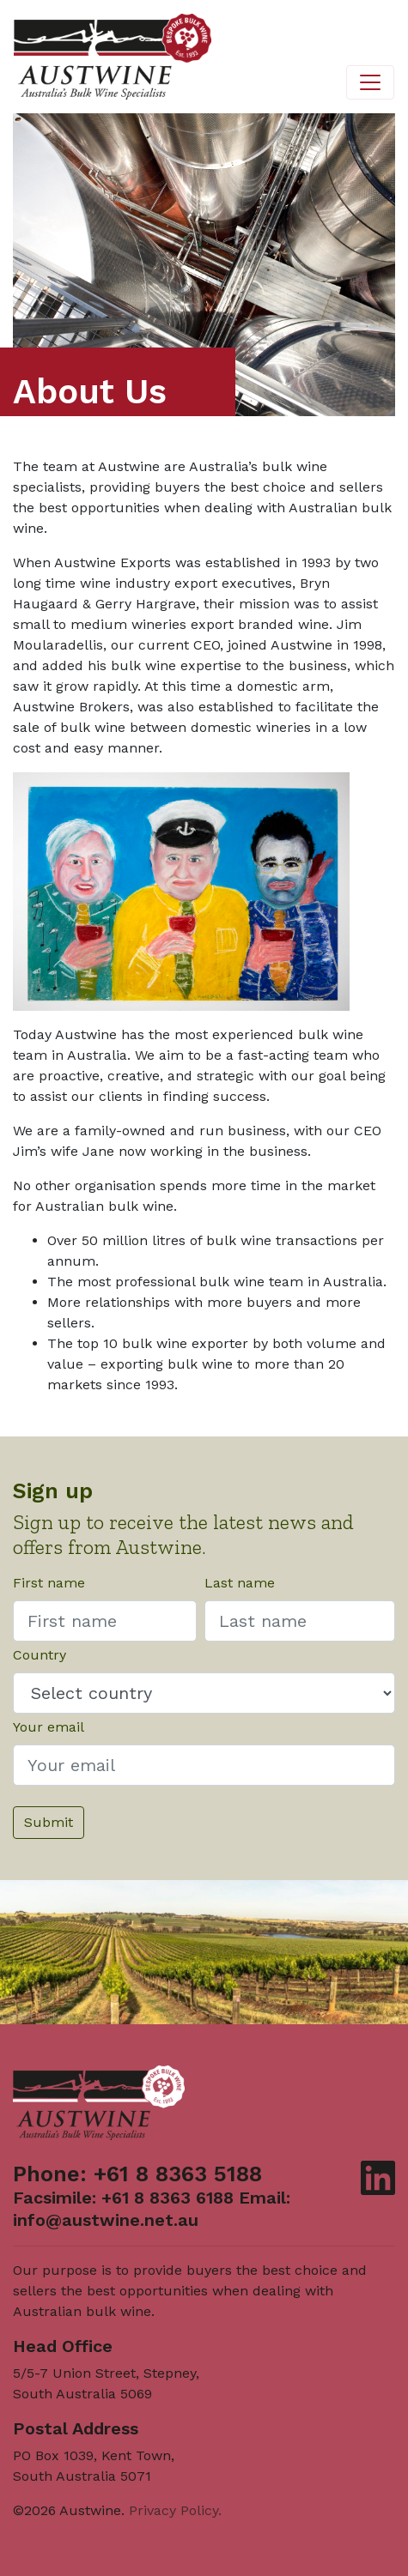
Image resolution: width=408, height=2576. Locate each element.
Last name (239, 1583)
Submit (48, 1822)
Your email (48, 1727)
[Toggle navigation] (370, 82)
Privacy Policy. (175, 2510)
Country (39, 1655)
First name (49, 1583)
